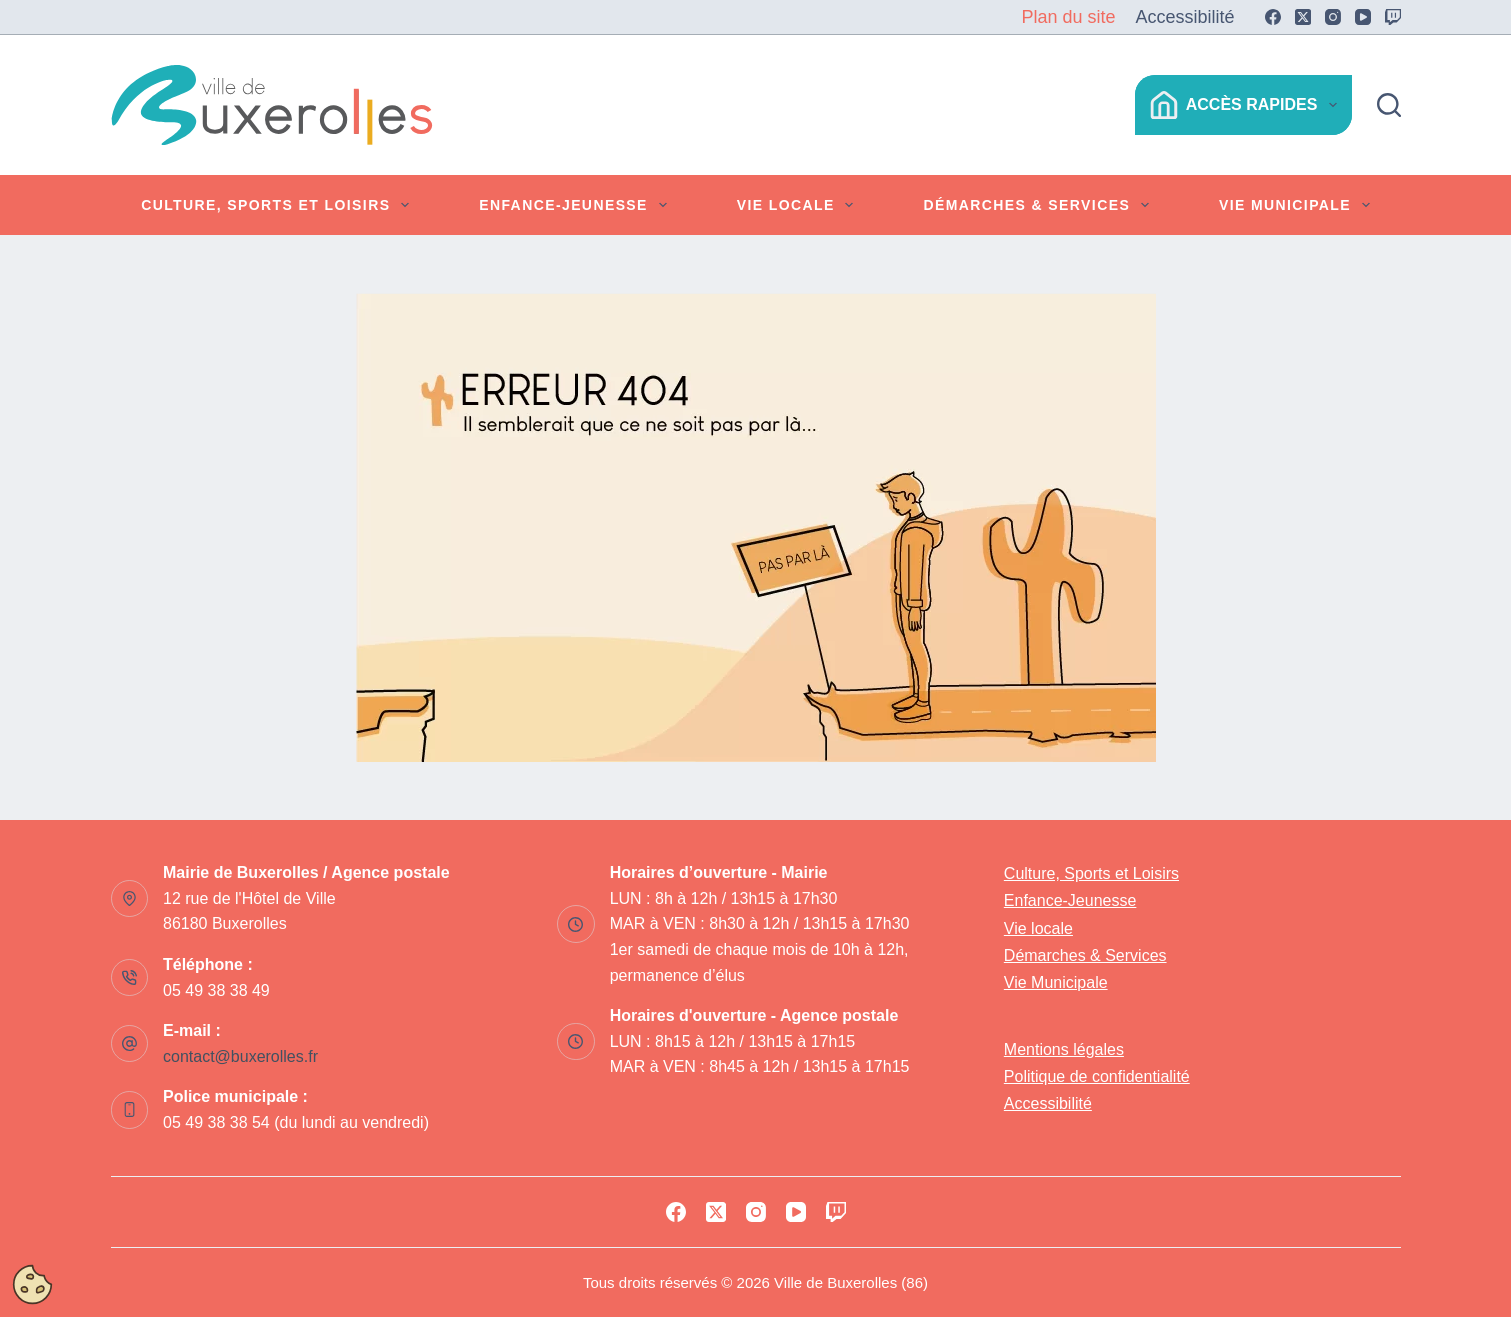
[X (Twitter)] (1303, 17)
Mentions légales (1064, 1049)
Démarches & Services (1039, 205)
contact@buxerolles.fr (240, 1056)
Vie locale (799, 205)
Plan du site (1068, 17)
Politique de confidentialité (1097, 1076)
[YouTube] (1363, 17)
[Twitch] (1393, 17)
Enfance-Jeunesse (576, 205)
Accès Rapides (1247, 105)
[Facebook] (1273, 17)
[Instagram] (1333, 17)
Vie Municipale (1298, 205)
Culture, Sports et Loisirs (279, 205)
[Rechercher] (1389, 105)
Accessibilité (1184, 17)
